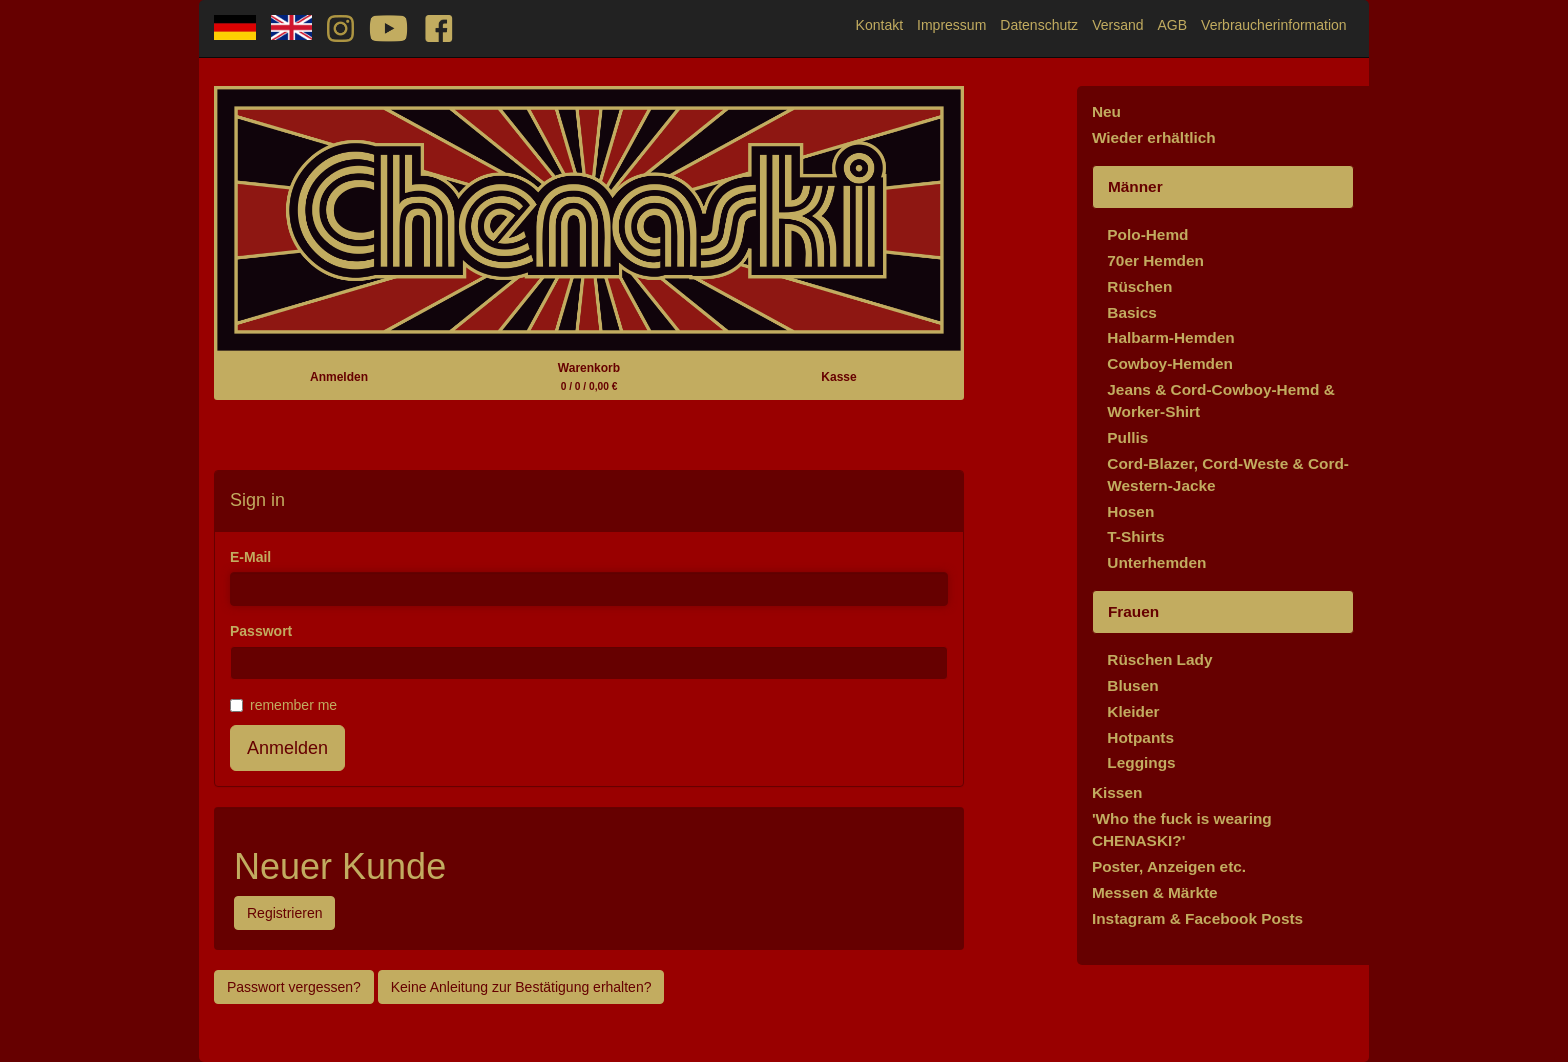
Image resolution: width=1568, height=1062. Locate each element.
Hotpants (1140, 737)
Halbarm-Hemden (1170, 337)
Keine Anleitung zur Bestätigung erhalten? (521, 987)
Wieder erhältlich (1154, 137)
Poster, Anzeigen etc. (1169, 866)
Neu (1106, 111)
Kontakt (879, 25)
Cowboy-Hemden (1170, 363)
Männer (1135, 186)
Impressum (951, 25)
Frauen (1133, 611)
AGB (1173, 25)
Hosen (1130, 511)
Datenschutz (1039, 25)
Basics (1132, 312)
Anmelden (339, 377)
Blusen (1132, 685)
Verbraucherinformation (1274, 25)
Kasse (838, 377)
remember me (283, 705)
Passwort (261, 631)
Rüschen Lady (1159, 659)
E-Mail (250, 557)
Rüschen (1139, 286)
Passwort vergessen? (294, 987)
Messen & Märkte (1155, 892)
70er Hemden (1155, 260)
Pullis (1127, 437)
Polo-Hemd (1147, 234)
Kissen (1117, 792)
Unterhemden (1156, 562)
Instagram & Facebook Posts (1197, 918)
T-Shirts (1135, 536)
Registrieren (284, 913)
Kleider (1133, 711)
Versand (1117, 25)
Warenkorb (589, 376)
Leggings (1141, 762)
